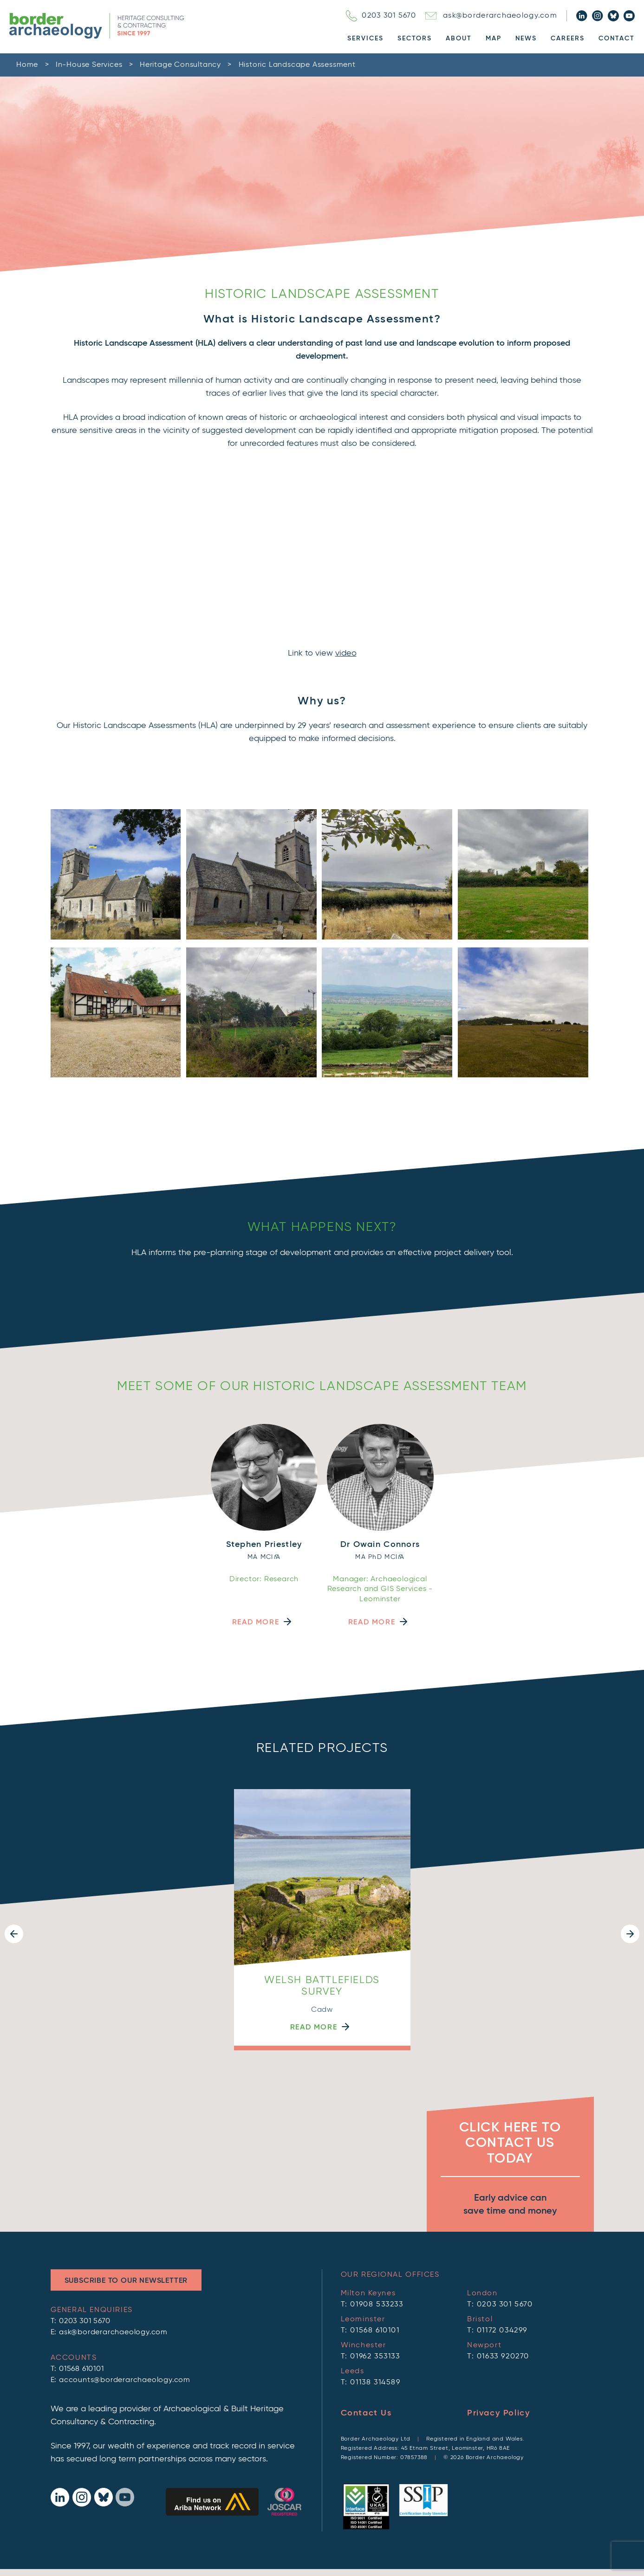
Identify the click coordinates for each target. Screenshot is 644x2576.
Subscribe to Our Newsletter (126, 2281)
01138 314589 (375, 2382)
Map (493, 38)
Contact (616, 38)
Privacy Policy (498, 2413)
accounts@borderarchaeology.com (124, 2380)
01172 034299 (502, 2330)
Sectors (414, 38)
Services (365, 38)
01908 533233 (376, 2304)
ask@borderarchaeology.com (491, 15)
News (526, 38)
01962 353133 (375, 2356)
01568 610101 (81, 2369)
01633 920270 (503, 2356)
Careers (568, 38)
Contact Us (366, 2413)
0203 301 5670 (381, 15)
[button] (14, 1934)
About (459, 38)
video (346, 653)
